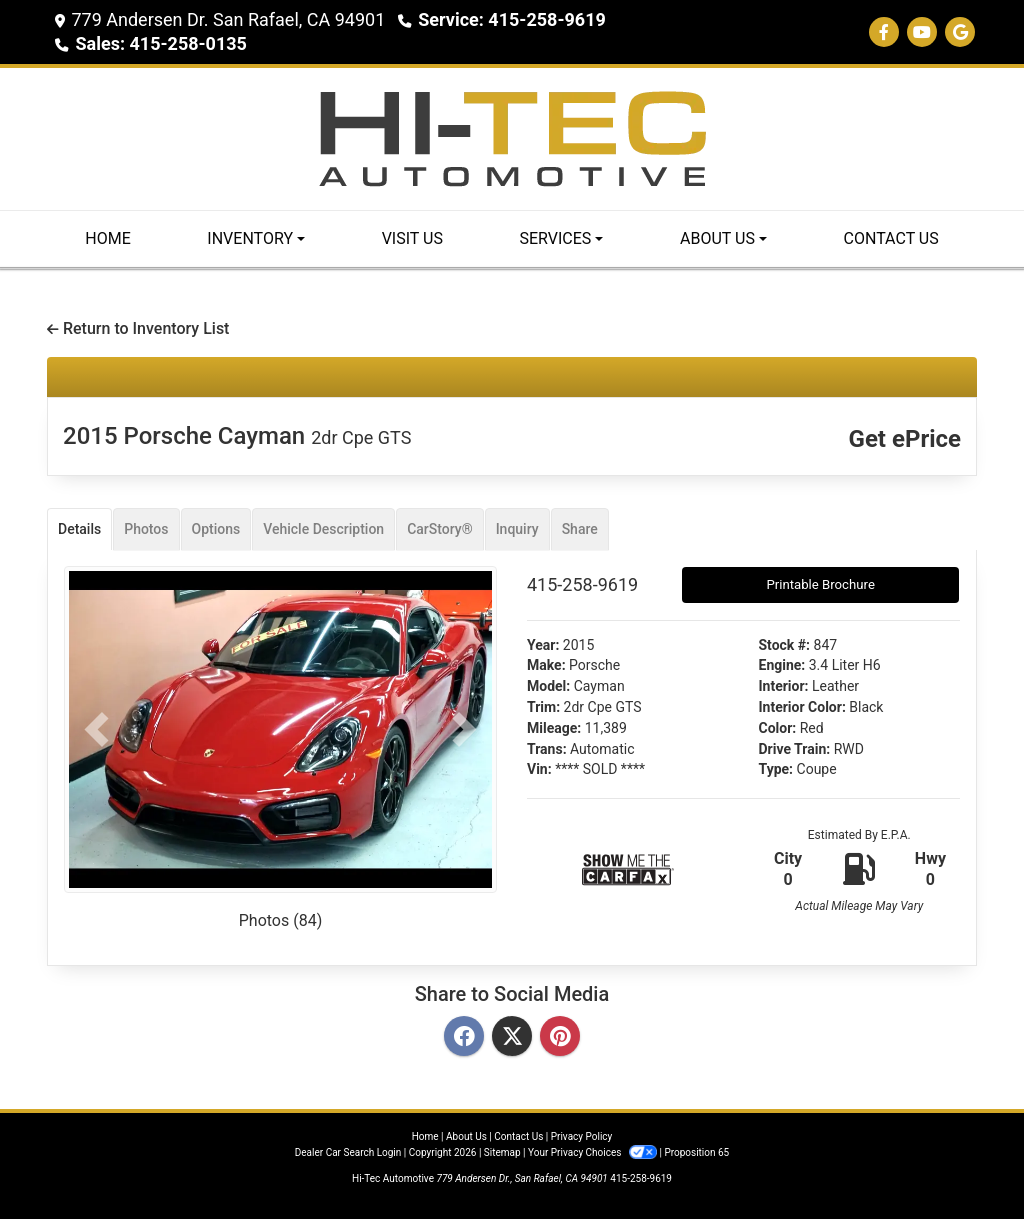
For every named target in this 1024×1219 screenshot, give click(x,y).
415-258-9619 (641, 1178)
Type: (776, 769)
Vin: (539, 769)
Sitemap (502, 1152)
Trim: (543, 707)
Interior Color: (802, 707)
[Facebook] (464, 1037)
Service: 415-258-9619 (512, 19)
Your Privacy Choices (593, 1152)
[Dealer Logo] (512, 137)
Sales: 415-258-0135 (160, 43)
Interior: (784, 686)
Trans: (547, 749)
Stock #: (785, 645)
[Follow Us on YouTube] (922, 32)
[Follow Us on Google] (960, 32)
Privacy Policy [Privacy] (582, 1136)
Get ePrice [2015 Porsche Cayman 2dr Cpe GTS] (905, 439)
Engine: (782, 665)
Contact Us (518, 1136)
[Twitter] (512, 1037)
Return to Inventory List (138, 328)
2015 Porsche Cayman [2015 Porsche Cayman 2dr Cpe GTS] (237, 436)
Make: (546, 665)
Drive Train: (795, 749)
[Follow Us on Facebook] (884, 32)
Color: (778, 728)
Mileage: (554, 728)
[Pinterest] (560, 1037)
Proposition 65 (696, 1152)
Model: (548, 686)
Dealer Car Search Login (348, 1152)
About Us (466, 1136)
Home (425, 1136)
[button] (96, 729)
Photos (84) (281, 920)
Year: (543, 645)
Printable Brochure (820, 584)
